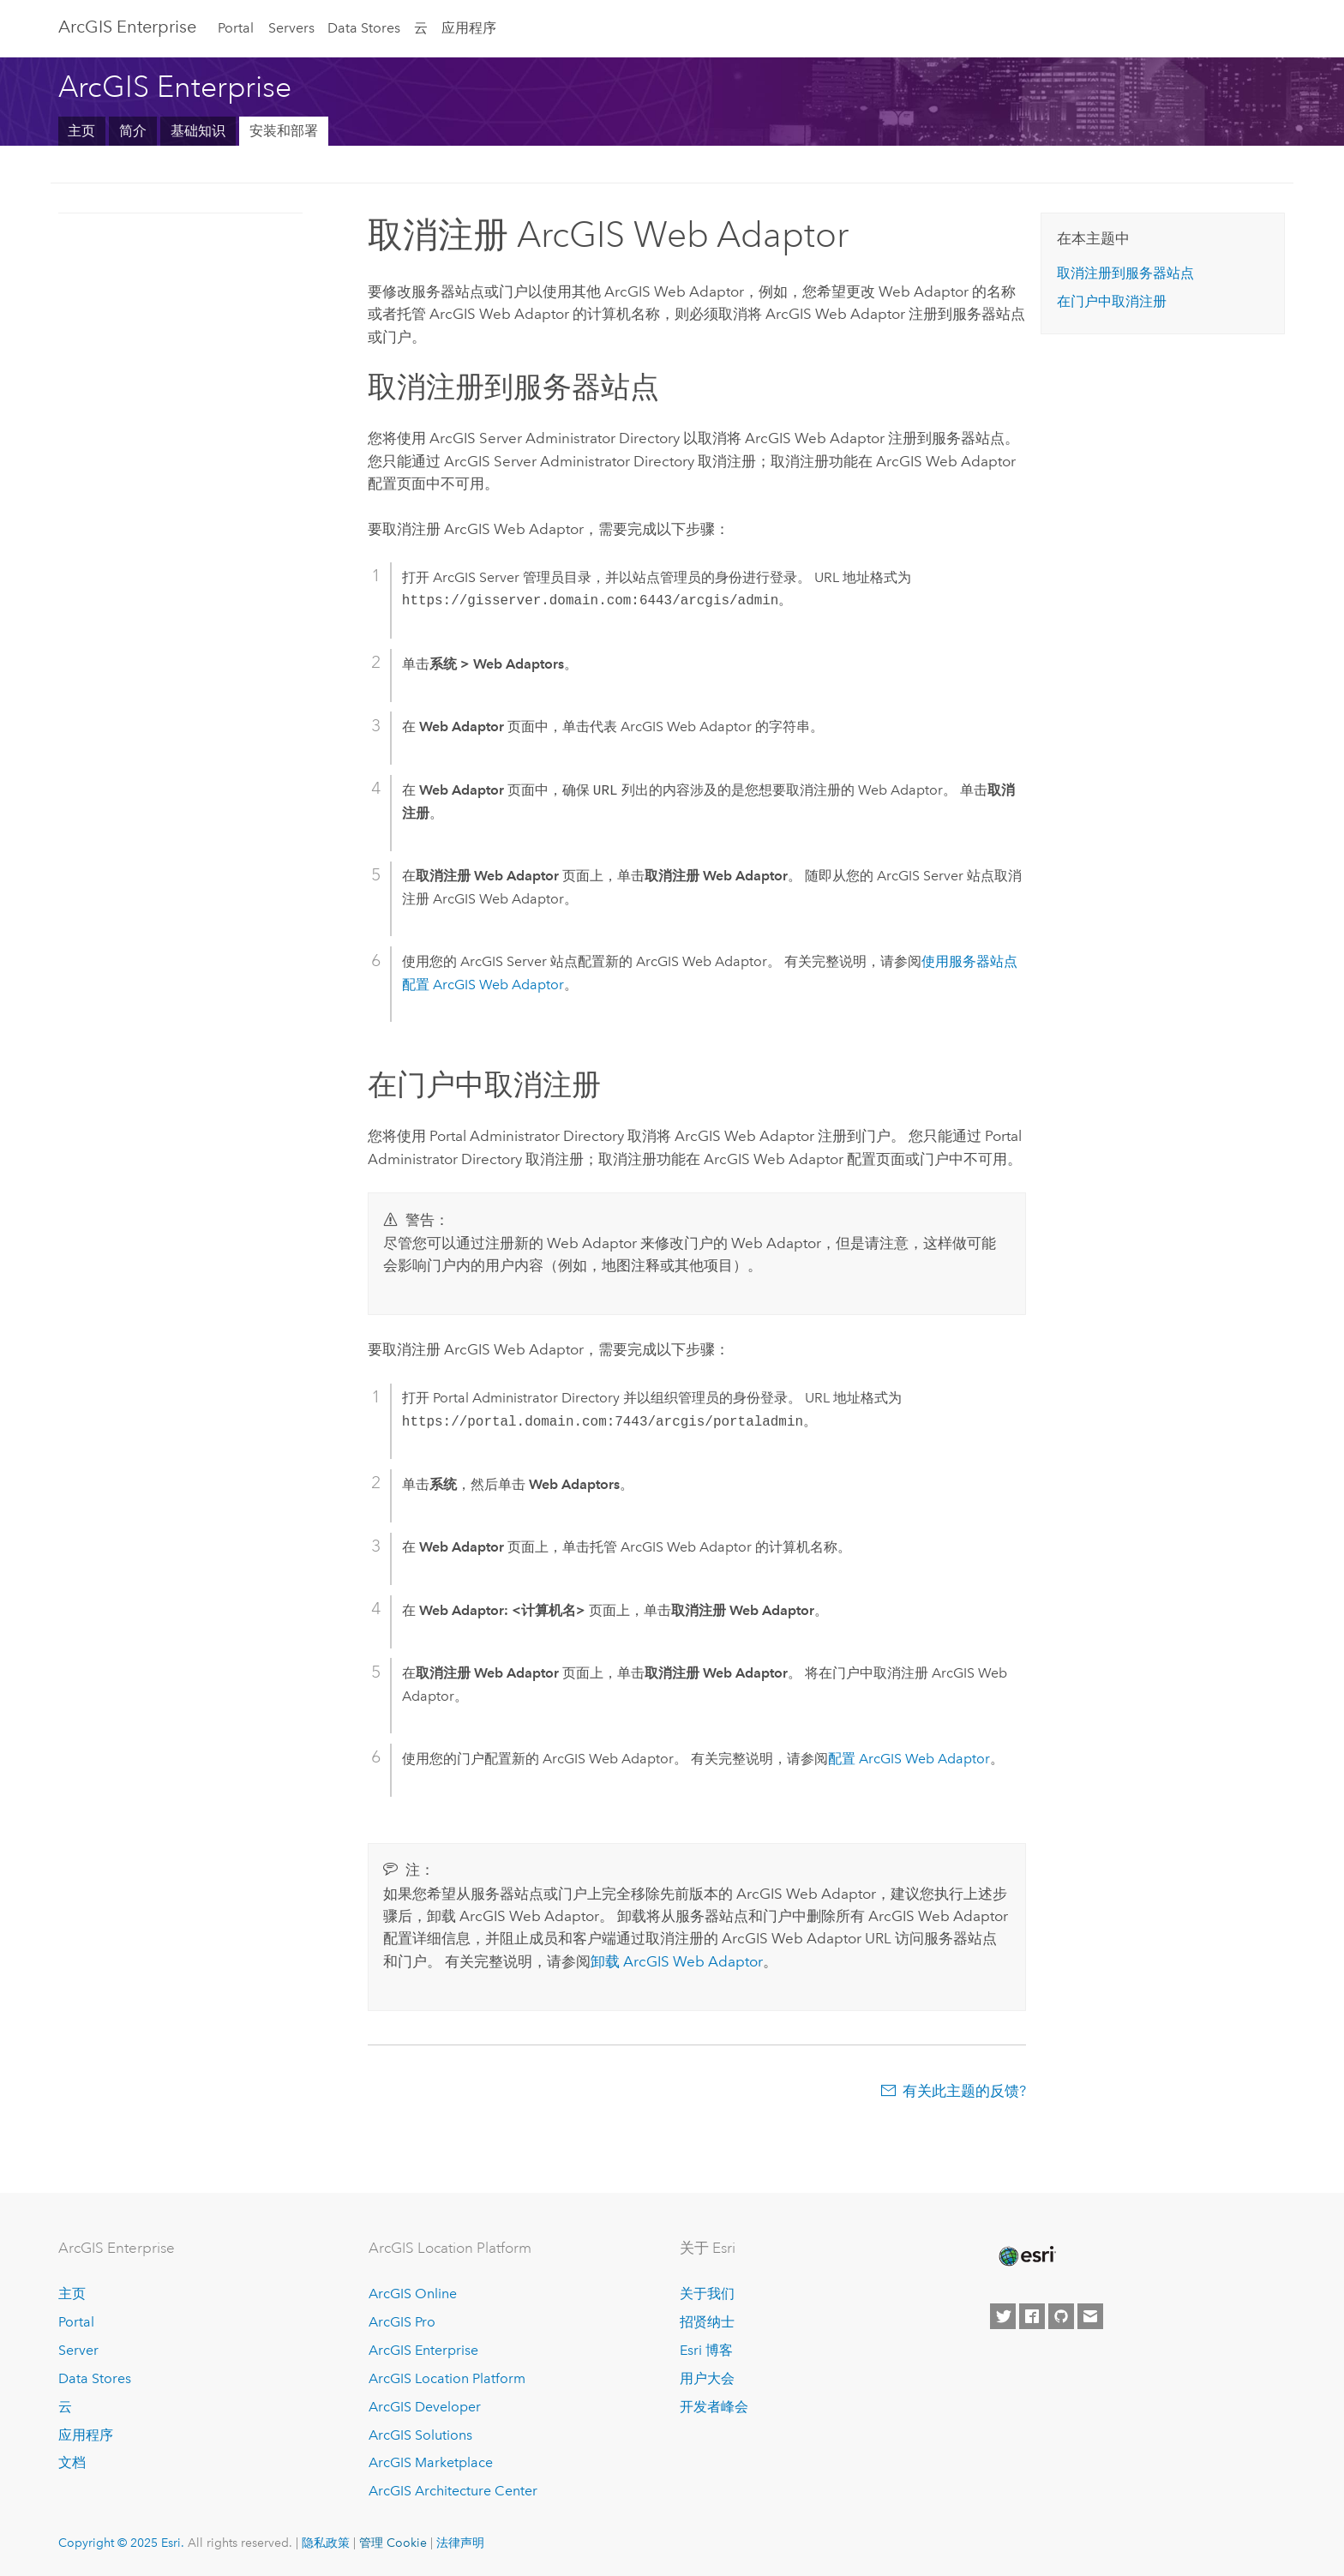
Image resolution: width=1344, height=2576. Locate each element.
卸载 (677, 1961)
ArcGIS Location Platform (447, 2378)
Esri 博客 (706, 2350)
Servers (291, 28)
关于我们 (707, 2293)
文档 (72, 2462)
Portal (236, 28)
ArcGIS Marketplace (431, 2462)
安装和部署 (283, 131)
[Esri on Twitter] (1003, 2316)
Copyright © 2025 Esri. (121, 2542)
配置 (909, 1758)
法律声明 (460, 2542)
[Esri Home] (1026, 2256)
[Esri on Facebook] (1032, 2316)
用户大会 (707, 2378)
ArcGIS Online (413, 2293)
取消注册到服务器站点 (1125, 273)
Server (78, 2350)
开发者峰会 (714, 2407)
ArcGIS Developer (425, 2407)
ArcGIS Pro (402, 2322)
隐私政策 (326, 2542)
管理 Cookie (393, 2542)
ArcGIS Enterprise (127, 26)
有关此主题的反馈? (964, 2090)
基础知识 (198, 131)
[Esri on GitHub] (1061, 2316)
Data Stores (363, 28)
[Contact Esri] (1090, 2316)
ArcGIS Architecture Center (453, 2491)
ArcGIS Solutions (420, 2435)
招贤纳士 (707, 2322)
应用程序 (468, 28)
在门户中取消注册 (1112, 301)
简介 (133, 131)
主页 (81, 131)
